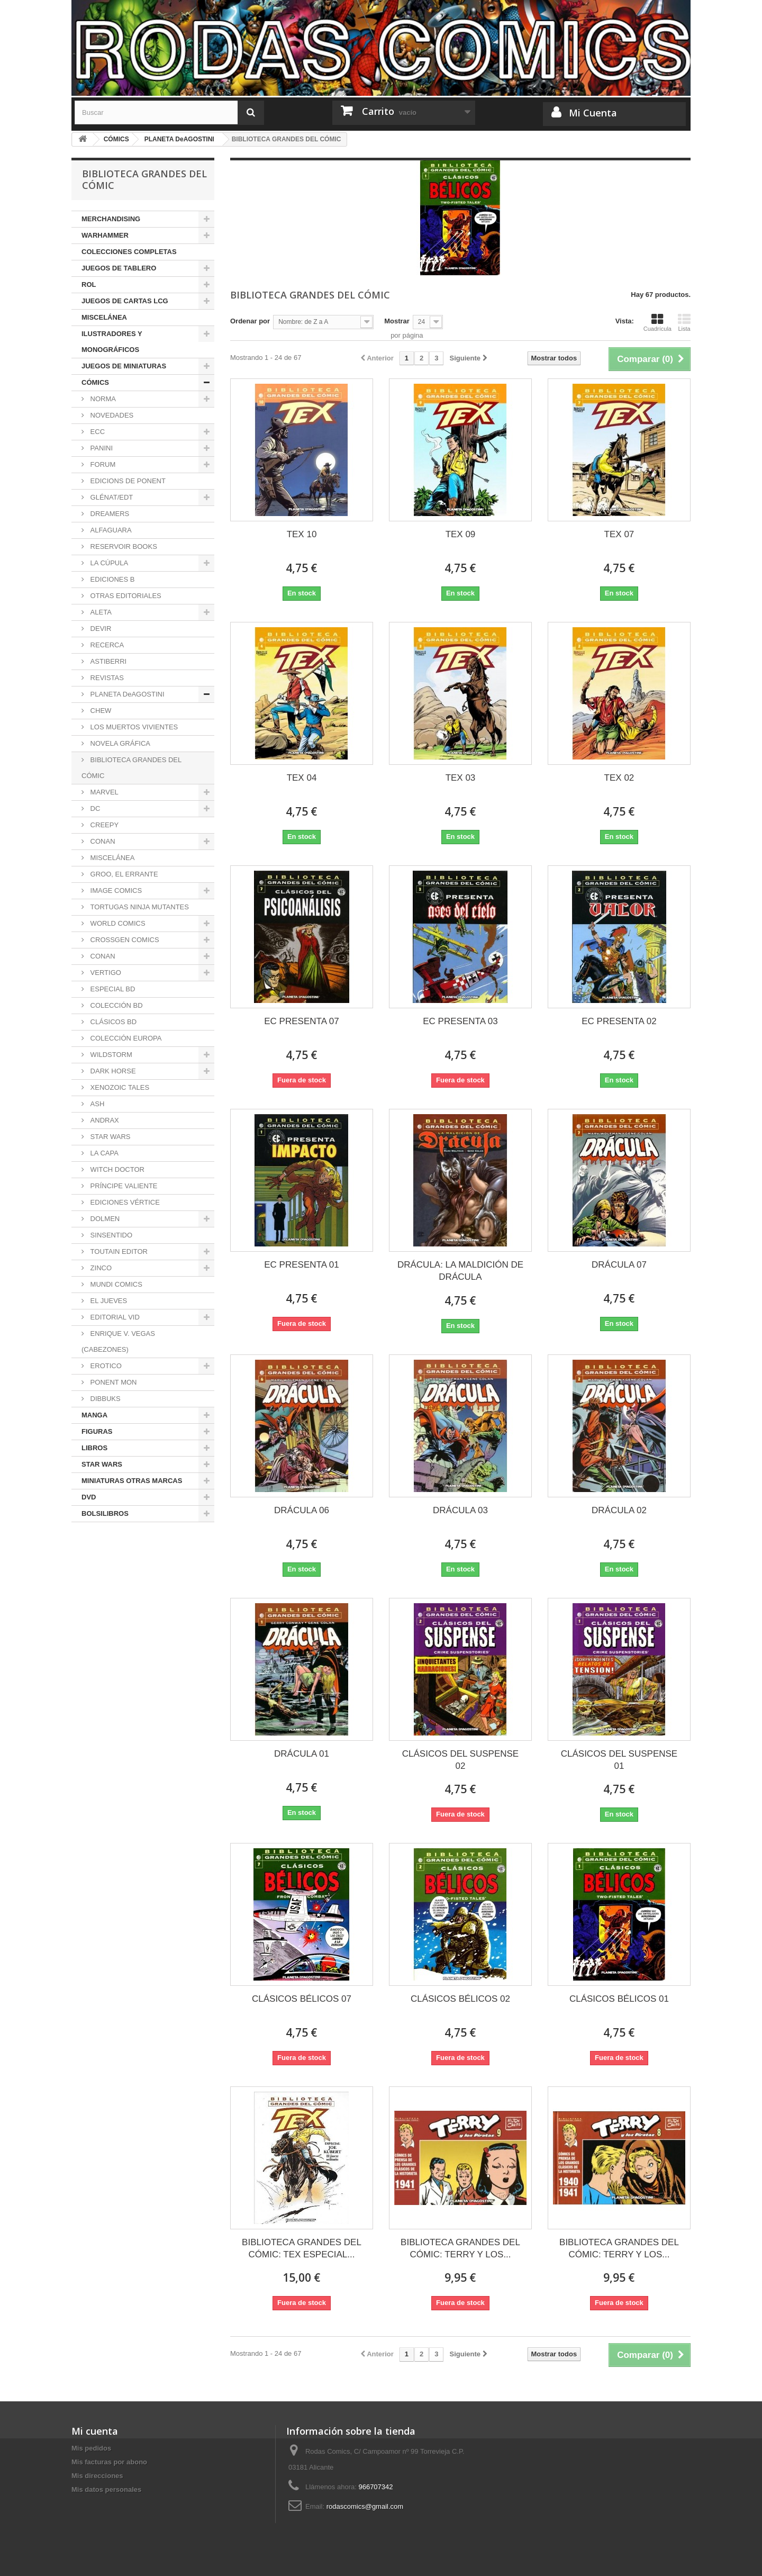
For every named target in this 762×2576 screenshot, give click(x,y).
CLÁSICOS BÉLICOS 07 (301, 1999)
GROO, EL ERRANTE (123, 874)
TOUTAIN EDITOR (118, 1251)
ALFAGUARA (110, 530)
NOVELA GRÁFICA (119, 743)
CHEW (99, 711)
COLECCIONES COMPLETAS (129, 252)
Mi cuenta (94, 2431)
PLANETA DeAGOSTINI (126, 694)
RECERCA (106, 645)
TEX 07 (619, 534)
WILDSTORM (110, 1055)
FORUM (101, 464)
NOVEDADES (110, 415)
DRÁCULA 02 (619, 1510)
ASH (96, 1104)
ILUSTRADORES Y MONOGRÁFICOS (111, 342)
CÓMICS (95, 382)
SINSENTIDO (110, 1235)
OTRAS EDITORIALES (124, 596)
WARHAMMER (105, 235)
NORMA (102, 399)
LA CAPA (103, 1153)
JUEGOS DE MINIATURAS (123, 366)
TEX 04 (302, 778)
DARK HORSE (112, 1071)
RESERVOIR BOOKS (122, 546)
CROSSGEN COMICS (123, 940)
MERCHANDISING (110, 219)
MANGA (94, 1415)
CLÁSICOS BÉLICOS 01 (619, 1999)
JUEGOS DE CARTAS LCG (124, 301)
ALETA (100, 612)
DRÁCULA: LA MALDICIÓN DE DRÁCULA (460, 1271)
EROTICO (105, 1366)
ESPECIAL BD (111, 989)
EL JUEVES (107, 1301)
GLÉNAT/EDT (110, 497)
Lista (684, 322)
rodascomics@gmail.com (364, 2506)
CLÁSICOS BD (112, 1022)
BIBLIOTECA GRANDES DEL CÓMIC (131, 768)
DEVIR (99, 628)
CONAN (101, 841)
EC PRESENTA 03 (460, 1021)
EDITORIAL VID (114, 1317)
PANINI (100, 448)
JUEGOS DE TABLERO (118, 268)
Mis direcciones (97, 2476)
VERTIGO (104, 973)
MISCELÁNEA (104, 317)
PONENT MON (112, 1382)
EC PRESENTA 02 (619, 1021)
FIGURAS (97, 1431)
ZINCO (100, 1268)
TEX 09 (461, 534)
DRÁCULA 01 (301, 1754)
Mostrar (397, 321)
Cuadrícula (657, 322)
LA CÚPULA (108, 563)
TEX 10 (302, 534)
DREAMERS (108, 514)
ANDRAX (103, 1120)
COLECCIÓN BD (115, 1005)
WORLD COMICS (117, 923)
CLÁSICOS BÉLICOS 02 (460, 1999)
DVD (88, 1497)
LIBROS (94, 1448)
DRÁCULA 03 (460, 1510)
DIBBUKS (104, 1399)
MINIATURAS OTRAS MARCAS (131, 1481)
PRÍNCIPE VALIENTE (123, 1186)
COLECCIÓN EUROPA (124, 1038)
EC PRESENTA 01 (301, 1265)
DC (94, 808)
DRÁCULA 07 (619, 1265)
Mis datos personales (106, 2489)
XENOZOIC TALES (118, 1087)
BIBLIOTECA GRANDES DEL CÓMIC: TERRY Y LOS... (460, 2248)
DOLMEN (104, 1219)
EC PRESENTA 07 (301, 1021)
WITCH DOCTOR (116, 1169)
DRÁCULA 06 (301, 1510)
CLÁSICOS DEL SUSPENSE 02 (460, 1760)
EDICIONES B (111, 579)
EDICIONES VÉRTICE (124, 1202)
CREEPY (103, 825)
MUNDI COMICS (115, 1284)
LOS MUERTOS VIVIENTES (133, 727)
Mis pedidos (91, 2448)
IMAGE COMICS (115, 890)
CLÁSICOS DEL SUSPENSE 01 (619, 1760)
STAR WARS (109, 1137)
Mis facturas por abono (109, 2462)
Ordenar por (250, 321)
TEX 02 (619, 778)
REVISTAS (106, 678)
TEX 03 (461, 778)
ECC (96, 432)
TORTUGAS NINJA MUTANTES (138, 907)
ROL (88, 284)
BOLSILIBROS (105, 1513)
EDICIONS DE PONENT (127, 481)
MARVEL (103, 792)
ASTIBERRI (107, 661)
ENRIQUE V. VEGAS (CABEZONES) (118, 1341)
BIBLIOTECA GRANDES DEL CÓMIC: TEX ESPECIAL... (301, 2248)
